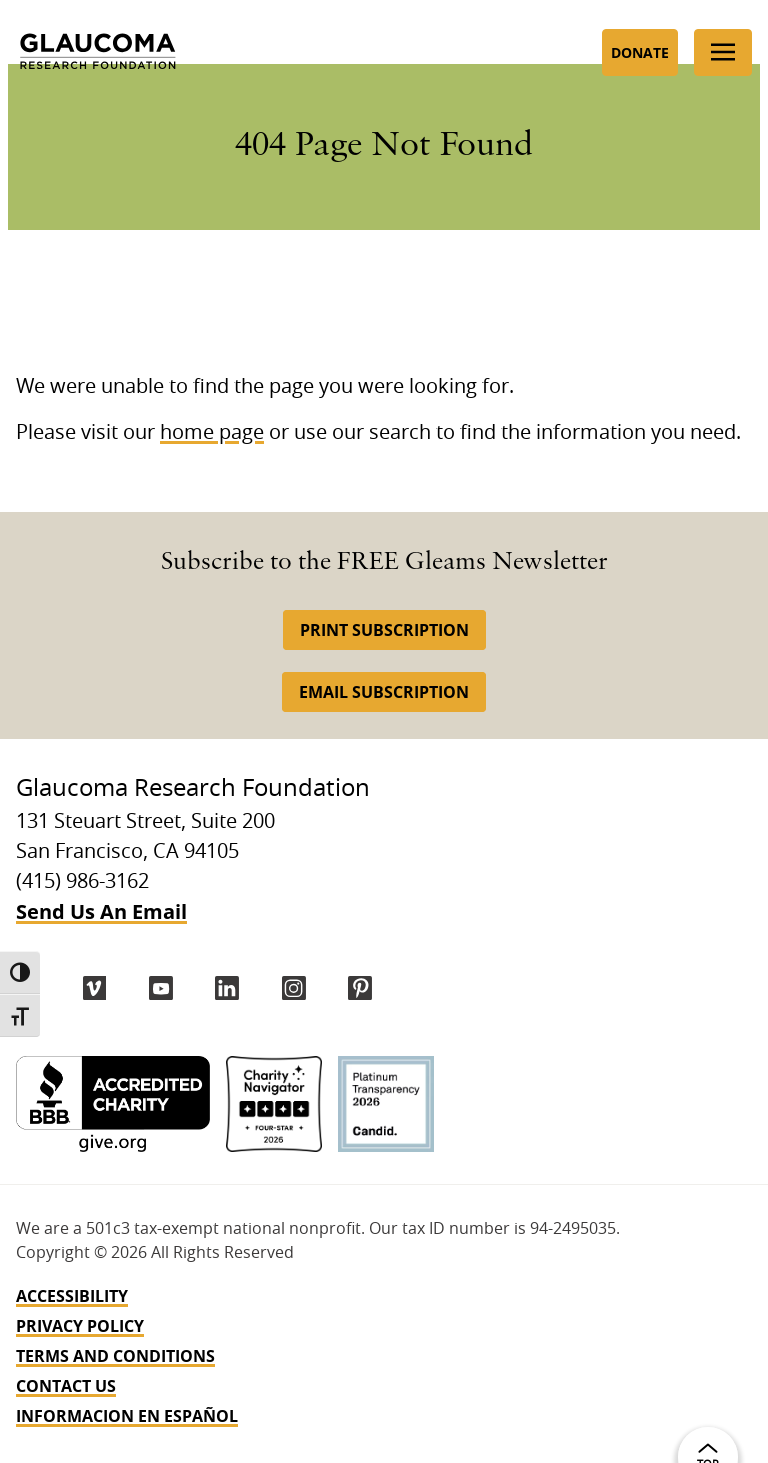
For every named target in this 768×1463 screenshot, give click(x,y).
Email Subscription (384, 692)
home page (212, 433)
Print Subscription (384, 630)
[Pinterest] (360, 988)
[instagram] (294, 988)
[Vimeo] (95, 988)
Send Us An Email (101, 911)
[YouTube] (161, 988)
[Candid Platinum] (386, 1104)
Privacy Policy (80, 1326)
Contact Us (66, 1386)
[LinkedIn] (227, 988)
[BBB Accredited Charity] (113, 1104)
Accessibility (72, 1296)
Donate (640, 52)
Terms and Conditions (115, 1356)
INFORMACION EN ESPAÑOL (127, 1416)
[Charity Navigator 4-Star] (274, 1104)
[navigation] (384, 1356)
